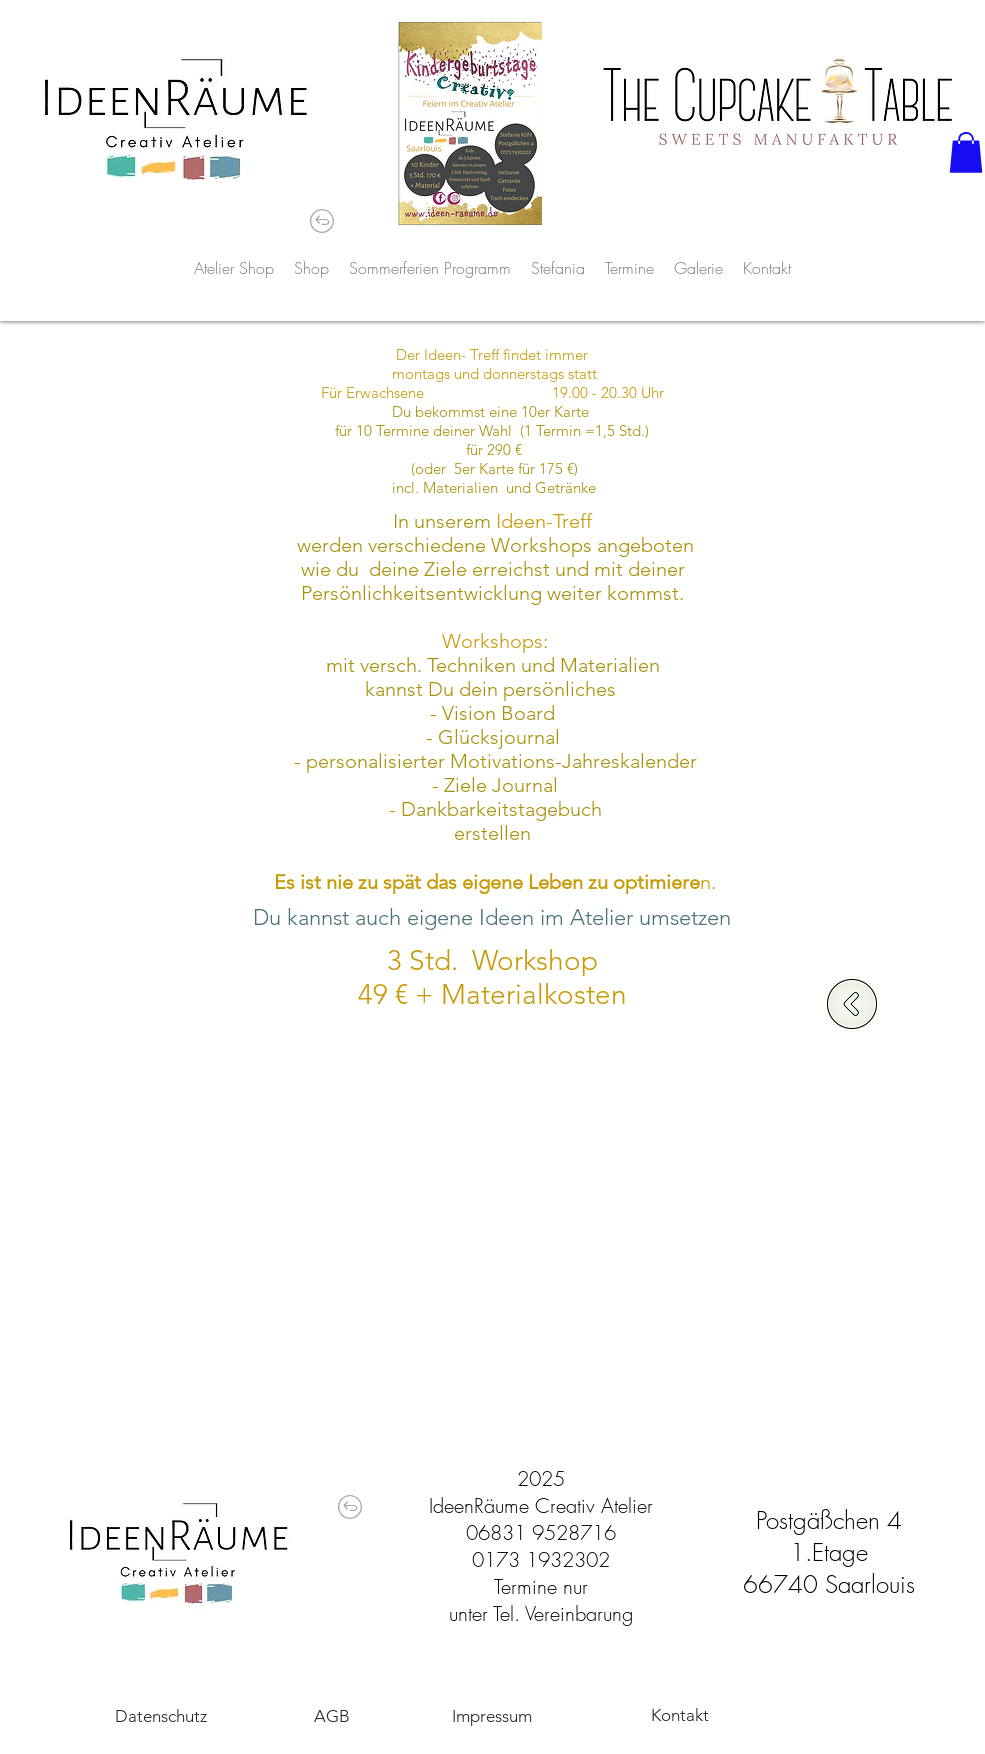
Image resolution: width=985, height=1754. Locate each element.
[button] (966, 152)
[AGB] (332, 1716)
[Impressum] (492, 1716)
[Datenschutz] (161, 1716)
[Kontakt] (680, 1715)
